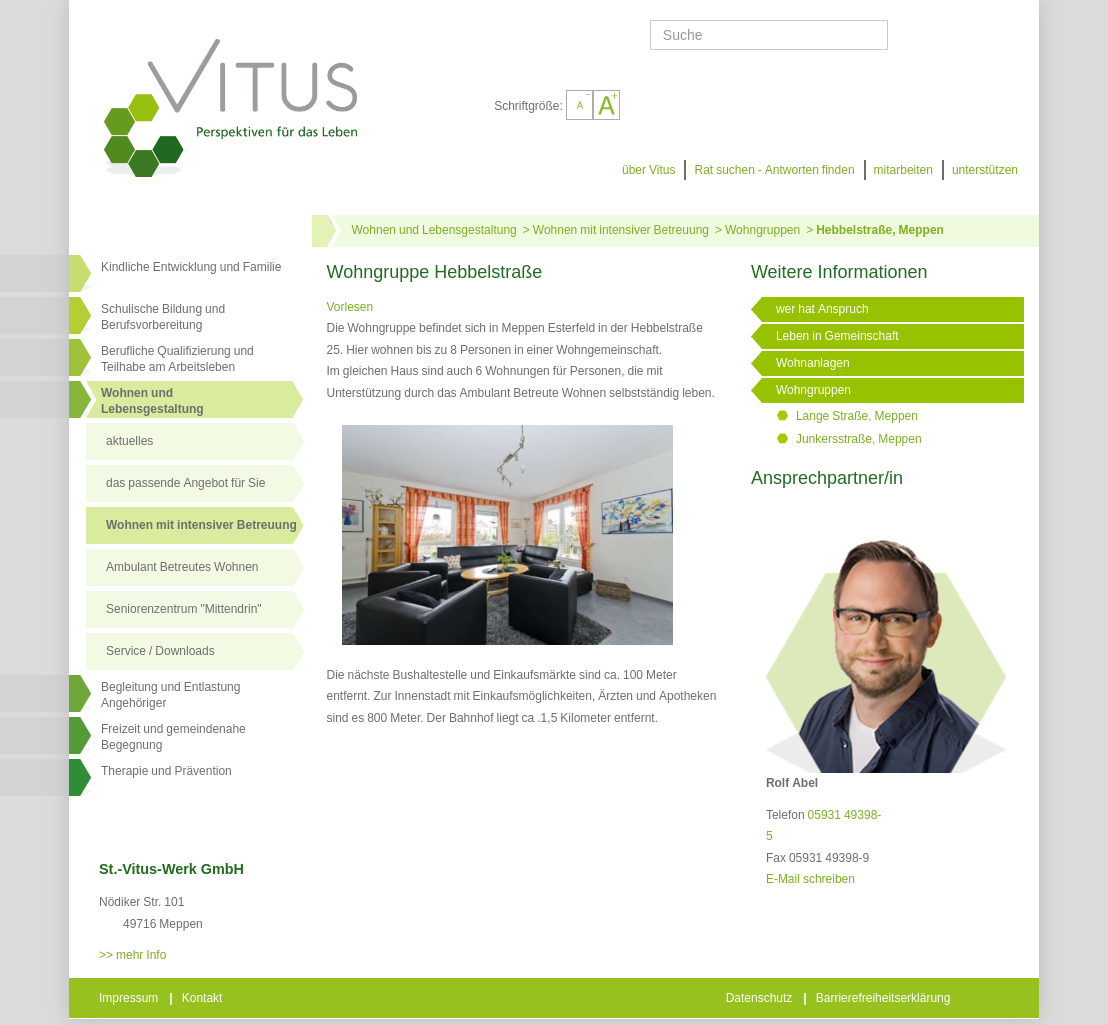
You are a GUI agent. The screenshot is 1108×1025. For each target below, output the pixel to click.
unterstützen (985, 170)
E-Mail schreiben (810, 879)
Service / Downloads (160, 651)
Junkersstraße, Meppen (859, 439)
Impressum (130, 998)
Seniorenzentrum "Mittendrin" (184, 609)
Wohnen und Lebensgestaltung (434, 230)
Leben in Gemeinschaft (837, 336)
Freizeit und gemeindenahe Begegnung (173, 737)
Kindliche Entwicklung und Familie (191, 267)
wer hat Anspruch (822, 309)
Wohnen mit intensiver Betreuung (201, 525)
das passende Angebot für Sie (185, 483)
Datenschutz (761, 998)
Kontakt (204, 998)
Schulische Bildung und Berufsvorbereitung (163, 317)
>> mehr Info (132, 955)
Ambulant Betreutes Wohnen (182, 567)
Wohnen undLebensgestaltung (152, 401)
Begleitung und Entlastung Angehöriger (170, 695)
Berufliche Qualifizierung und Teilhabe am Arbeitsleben (177, 359)
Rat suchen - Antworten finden (774, 170)
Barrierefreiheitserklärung (885, 998)
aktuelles (129, 441)
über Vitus (648, 170)
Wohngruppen (762, 230)
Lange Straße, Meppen (857, 416)
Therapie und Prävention (166, 771)
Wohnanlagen (813, 363)
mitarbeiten (903, 170)
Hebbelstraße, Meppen (880, 230)
